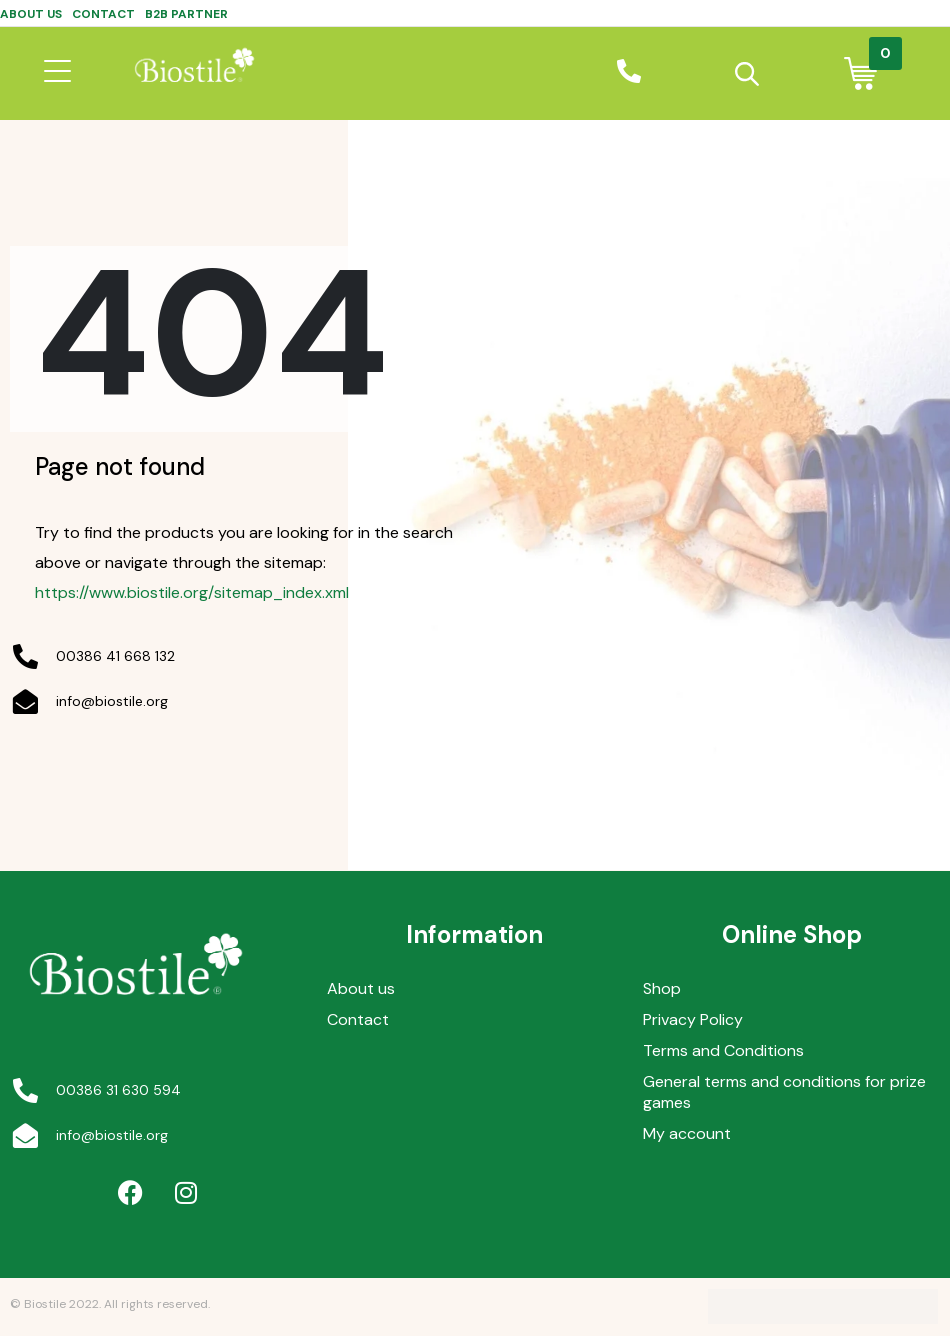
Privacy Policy (693, 1019)
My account (687, 1133)
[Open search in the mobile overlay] (746, 74)
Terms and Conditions (723, 1050)
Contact (103, 14)
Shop (662, 988)
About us (31, 14)
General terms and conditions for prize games (784, 1092)
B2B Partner (186, 14)
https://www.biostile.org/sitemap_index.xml (192, 592)
